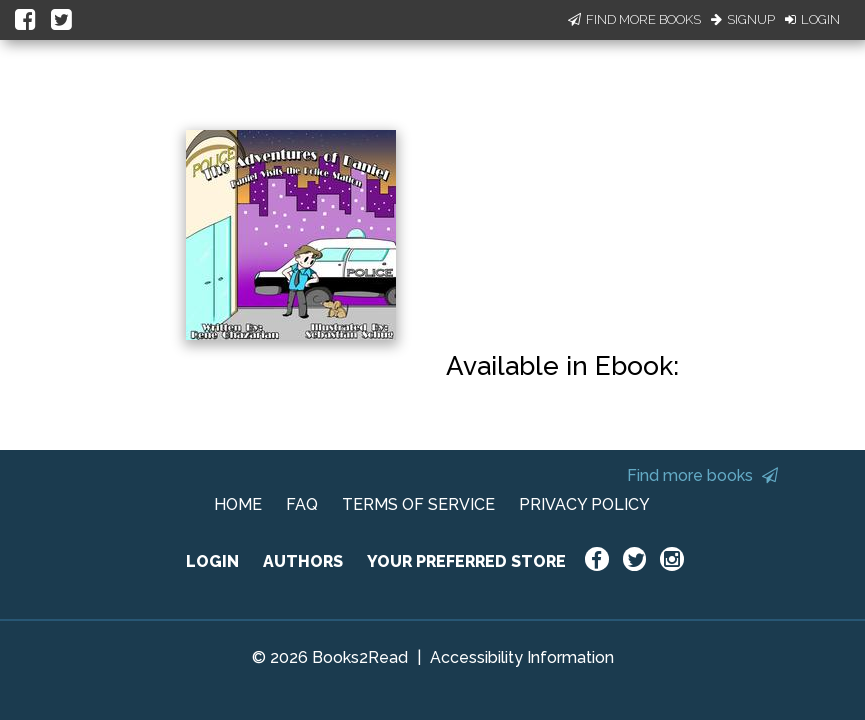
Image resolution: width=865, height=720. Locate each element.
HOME (238, 504)
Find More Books (634, 19)
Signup (743, 19)
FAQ (302, 504)
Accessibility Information (522, 657)
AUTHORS (303, 561)
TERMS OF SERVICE (418, 504)
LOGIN (212, 561)
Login (812, 19)
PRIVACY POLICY (584, 504)
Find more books (702, 475)
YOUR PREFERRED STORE (466, 561)
